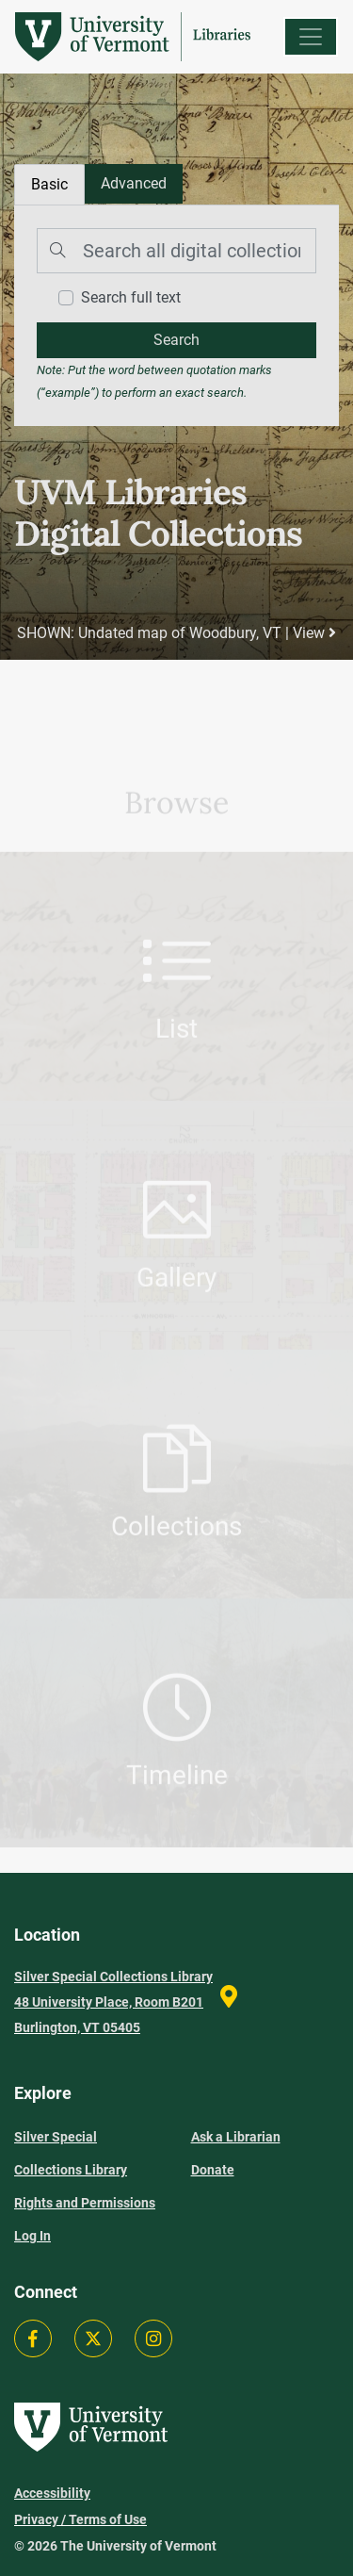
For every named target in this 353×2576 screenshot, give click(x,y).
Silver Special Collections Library (70, 2153)
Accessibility (52, 2493)
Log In (32, 2235)
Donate (212, 2169)
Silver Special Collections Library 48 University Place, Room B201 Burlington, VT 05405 (113, 2002)
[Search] (176, 250)
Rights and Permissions (84, 2202)
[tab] (134, 184)
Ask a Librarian (236, 2136)
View (314, 633)
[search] (176, 340)
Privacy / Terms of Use (80, 2519)
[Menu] (310, 37)
